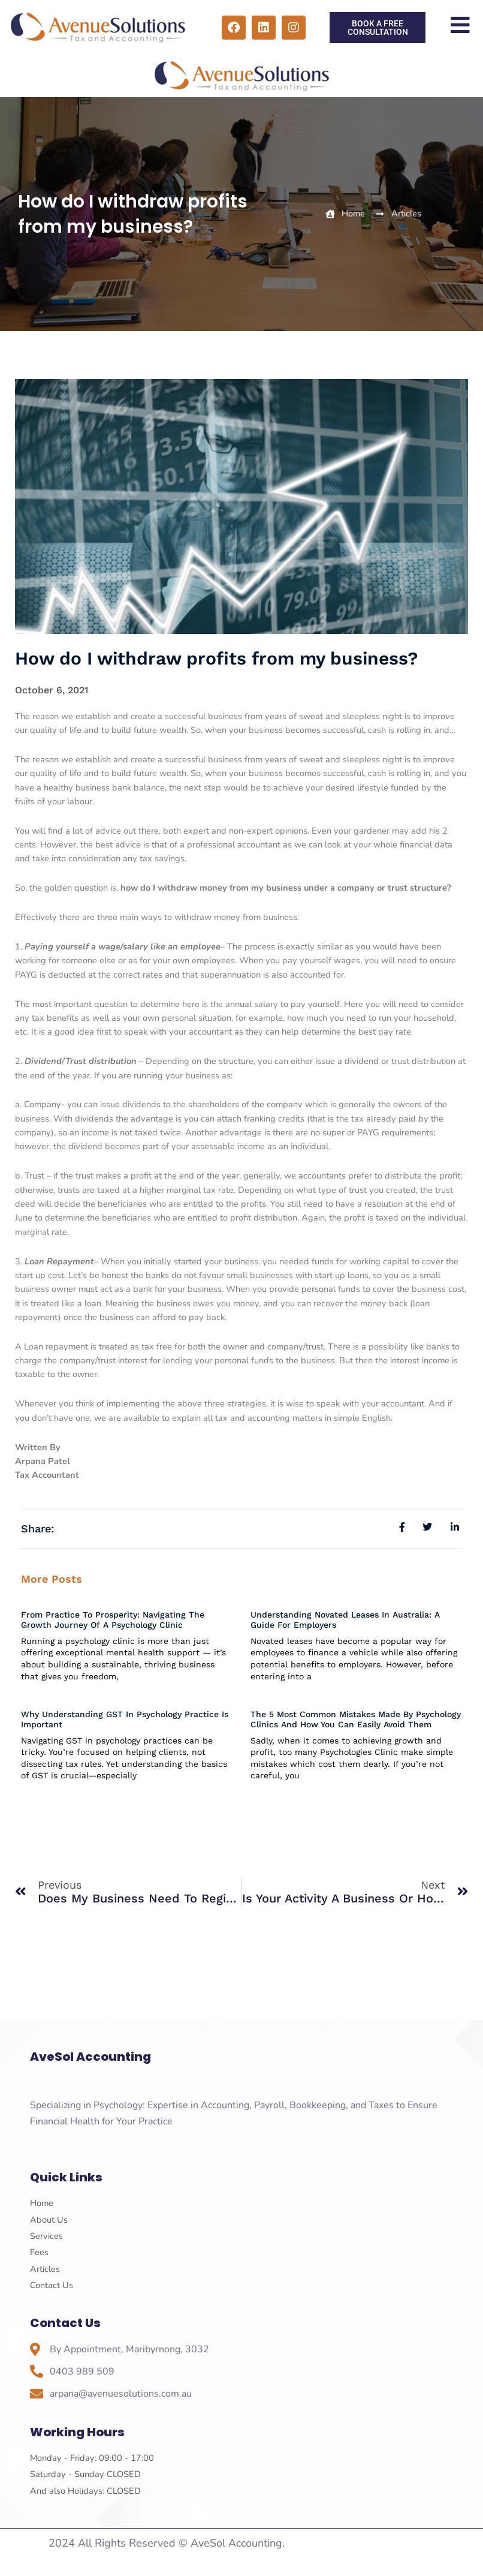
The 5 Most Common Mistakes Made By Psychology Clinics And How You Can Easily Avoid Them (355, 1719)
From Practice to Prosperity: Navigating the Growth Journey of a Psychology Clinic (112, 1620)
